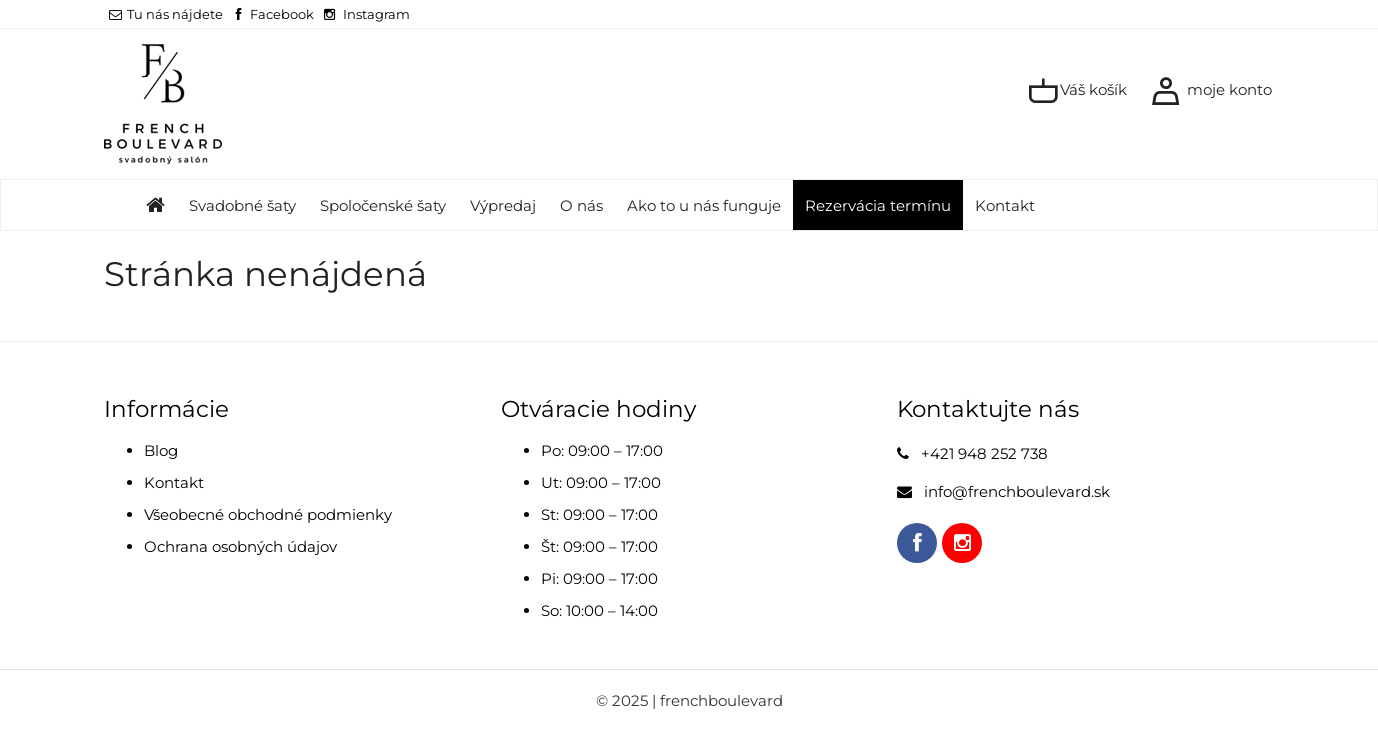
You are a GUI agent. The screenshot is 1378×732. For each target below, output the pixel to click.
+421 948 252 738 (984, 453)
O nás (581, 205)
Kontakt (1005, 205)
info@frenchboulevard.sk (1017, 491)
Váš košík (1077, 91)
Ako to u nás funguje (704, 205)
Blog (161, 450)
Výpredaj (503, 205)
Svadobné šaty (242, 205)
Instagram (376, 14)
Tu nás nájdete (166, 14)
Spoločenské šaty (383, 205)
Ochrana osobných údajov (240, 546)
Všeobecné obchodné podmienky (268, 514)
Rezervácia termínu (878, 205)
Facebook (282, 14)
